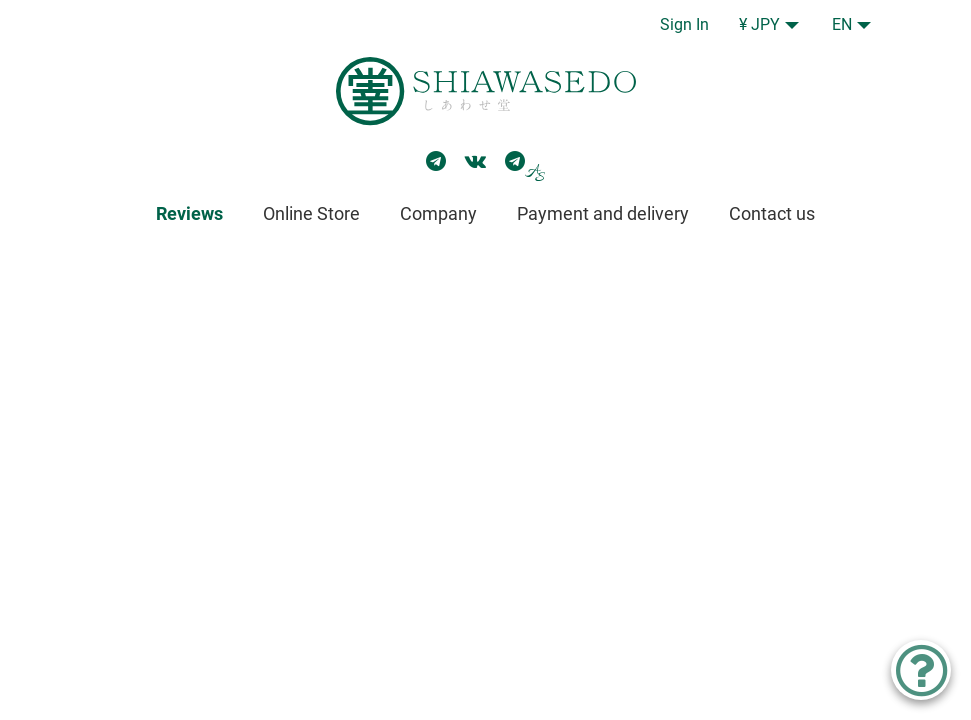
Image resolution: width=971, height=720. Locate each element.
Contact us (772, 213)
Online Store (311, 213)
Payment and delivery (603, 213)
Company (438, 213)
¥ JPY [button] (759, 24)
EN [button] (842, 24)
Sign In (684, 24)
